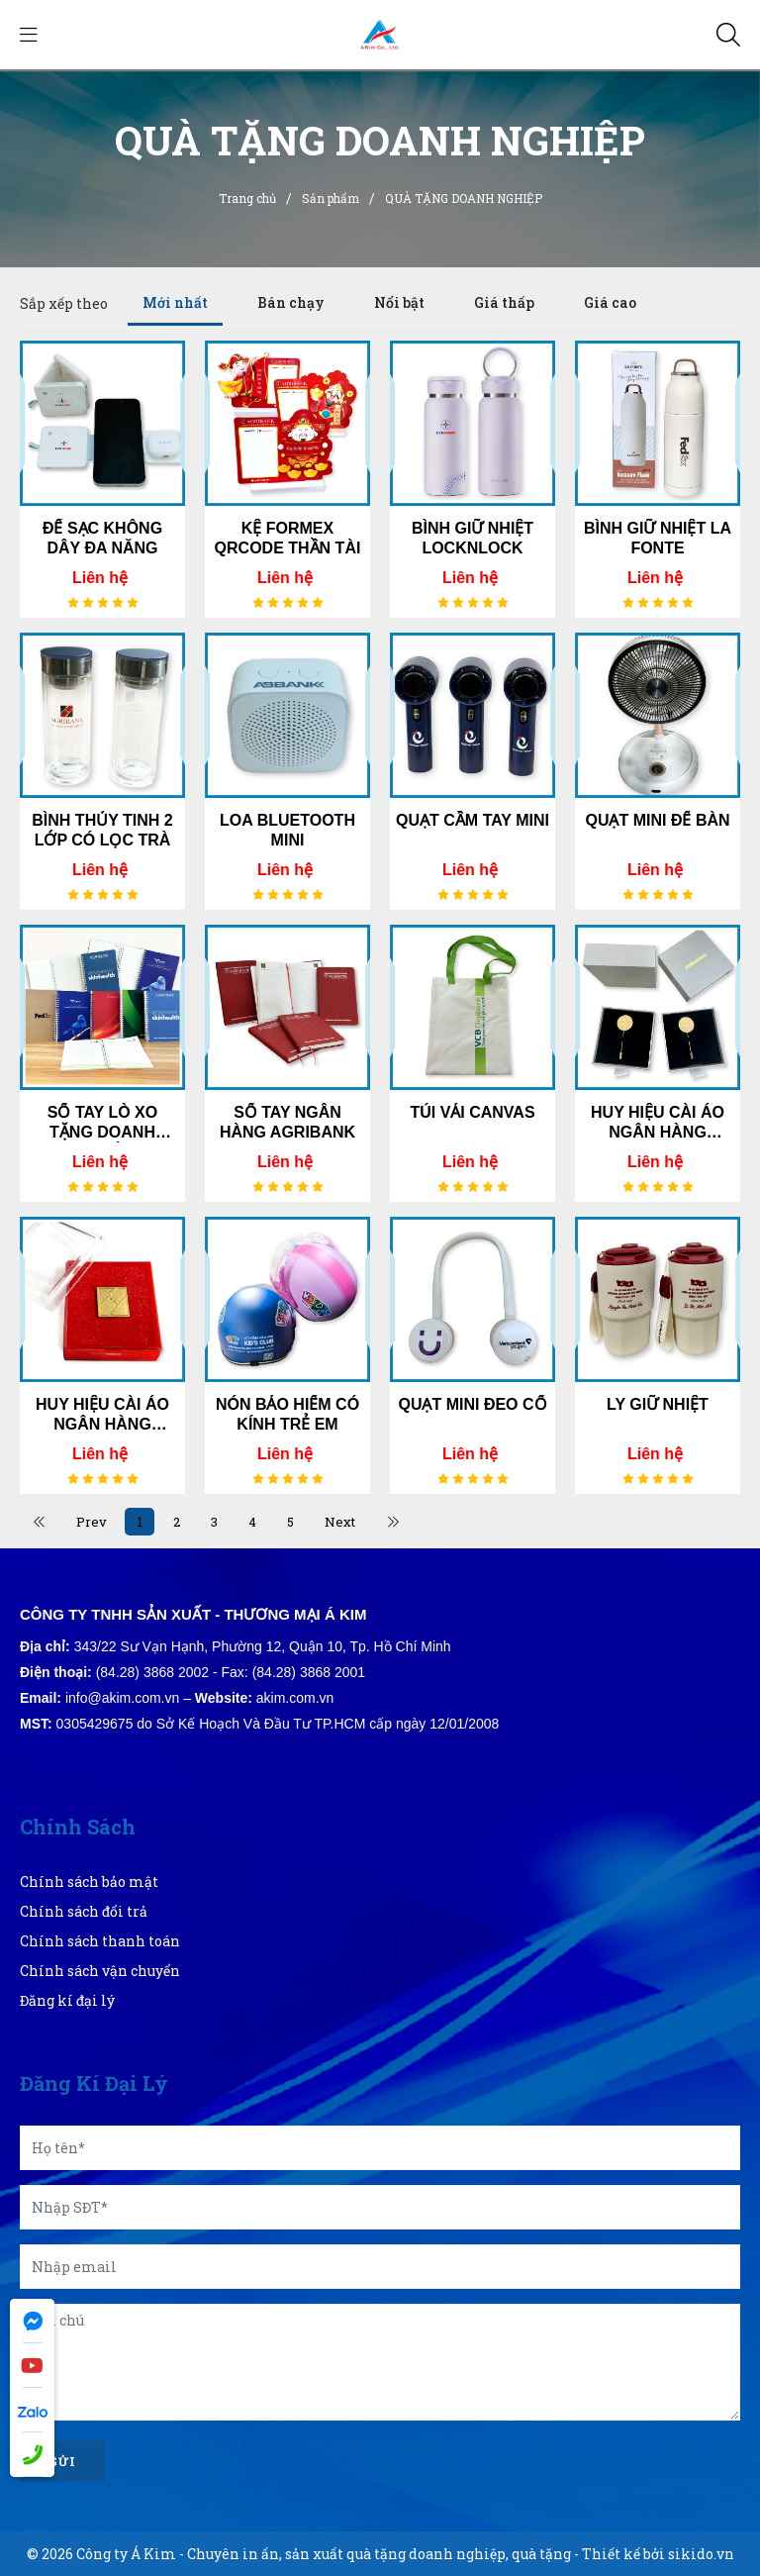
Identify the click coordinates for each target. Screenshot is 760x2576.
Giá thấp (504, 302)
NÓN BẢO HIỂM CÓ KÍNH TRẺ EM (287, 1414)
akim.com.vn (295, 1698)
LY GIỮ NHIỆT (658, 1404)
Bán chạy (291, 302)
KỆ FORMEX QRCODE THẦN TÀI (288, 538)
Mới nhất (175, 302)
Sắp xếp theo (64, 303)
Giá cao (610, 302)
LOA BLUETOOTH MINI (287, 830)
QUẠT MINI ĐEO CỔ (472, 1404)
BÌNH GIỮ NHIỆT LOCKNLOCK (472, 538)
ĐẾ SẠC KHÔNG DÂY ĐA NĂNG (102, 538)
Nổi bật (399, 302)
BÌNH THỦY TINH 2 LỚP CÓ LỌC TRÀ (102, 830)
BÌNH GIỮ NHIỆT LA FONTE (657, 538)
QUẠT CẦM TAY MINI (472, 820)
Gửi (62, 2461)
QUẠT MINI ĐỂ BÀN (657, 820)
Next (347, 1522)
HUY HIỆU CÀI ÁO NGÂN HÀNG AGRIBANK (102, 1415)
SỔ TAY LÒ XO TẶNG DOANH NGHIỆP (102, 1123)
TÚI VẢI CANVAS (472, 1112)
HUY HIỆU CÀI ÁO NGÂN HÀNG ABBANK (657, 1123)
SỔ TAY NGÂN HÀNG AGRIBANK (287, 1122)
